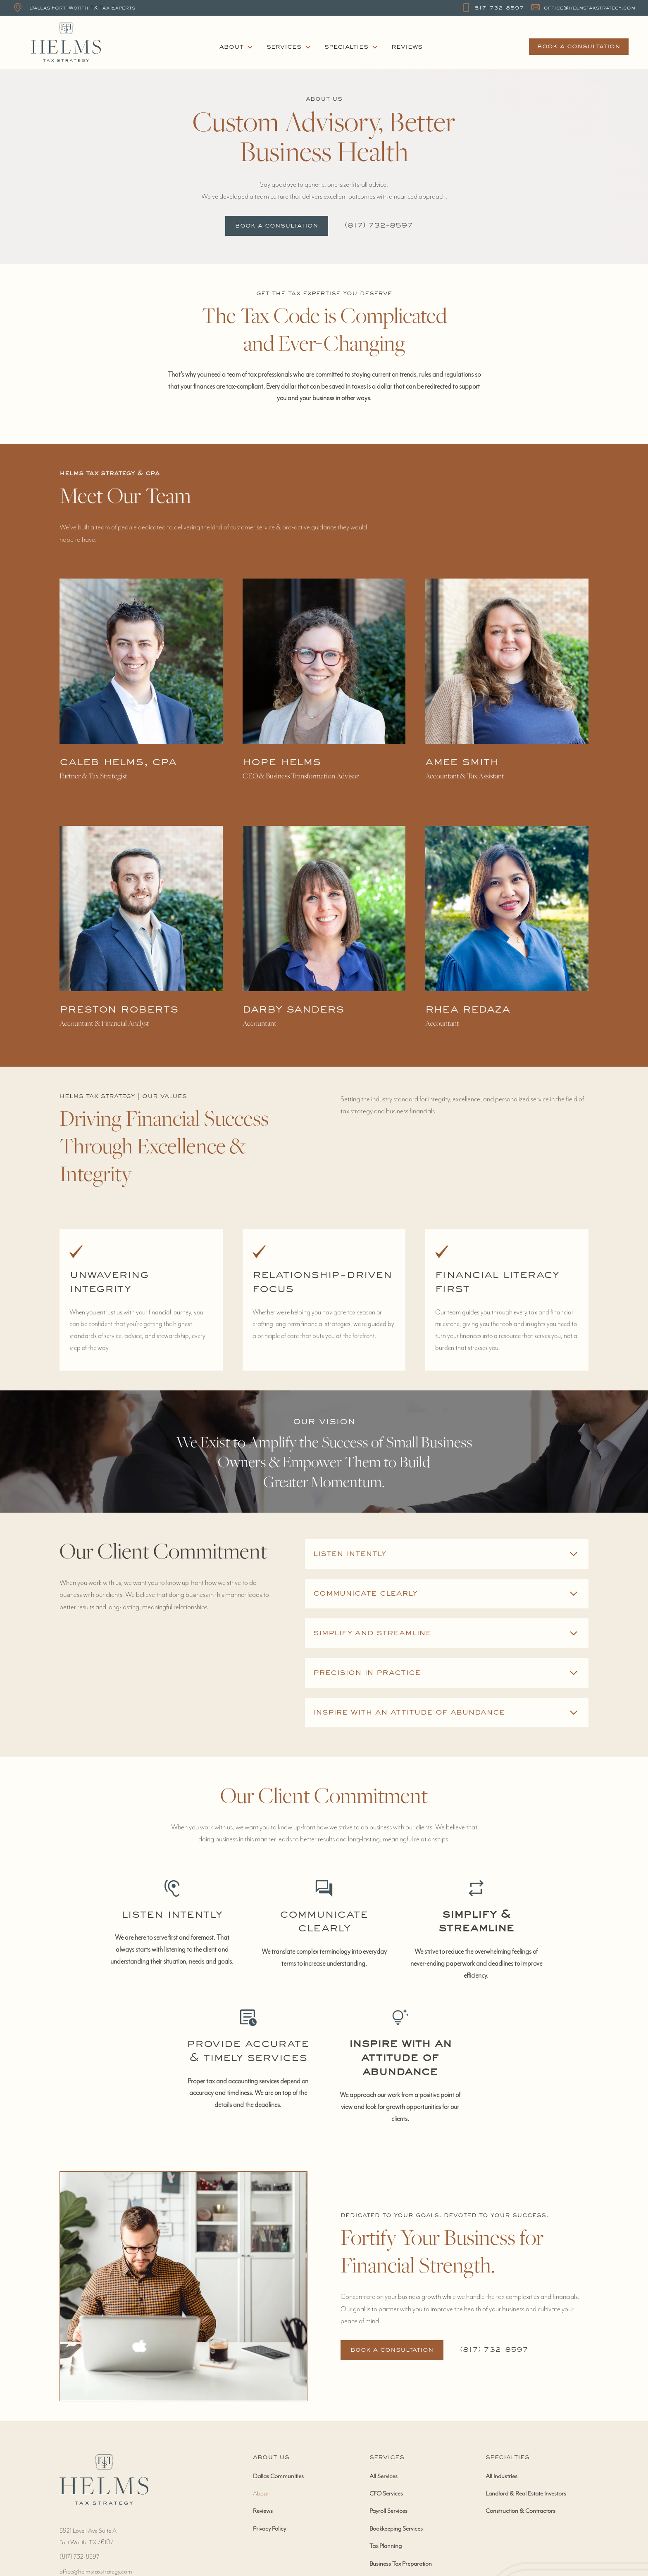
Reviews (406, 47)
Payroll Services (388, 2510)
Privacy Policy (269, 2528)
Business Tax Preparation (400, 2563)
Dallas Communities (278, 2476)
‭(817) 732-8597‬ (379, 226)
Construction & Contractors (520, 2510)
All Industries (501, 2476)
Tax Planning (385, 2546)
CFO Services (386, 2493)
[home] (115, 42)
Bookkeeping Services (396, 2528)
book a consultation (578, 46)
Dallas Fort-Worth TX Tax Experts (82, 8)
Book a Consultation (276, 226)
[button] (236, 47)
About (261, 2493)
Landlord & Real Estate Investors (526, 2493)
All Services (383, 2476)
